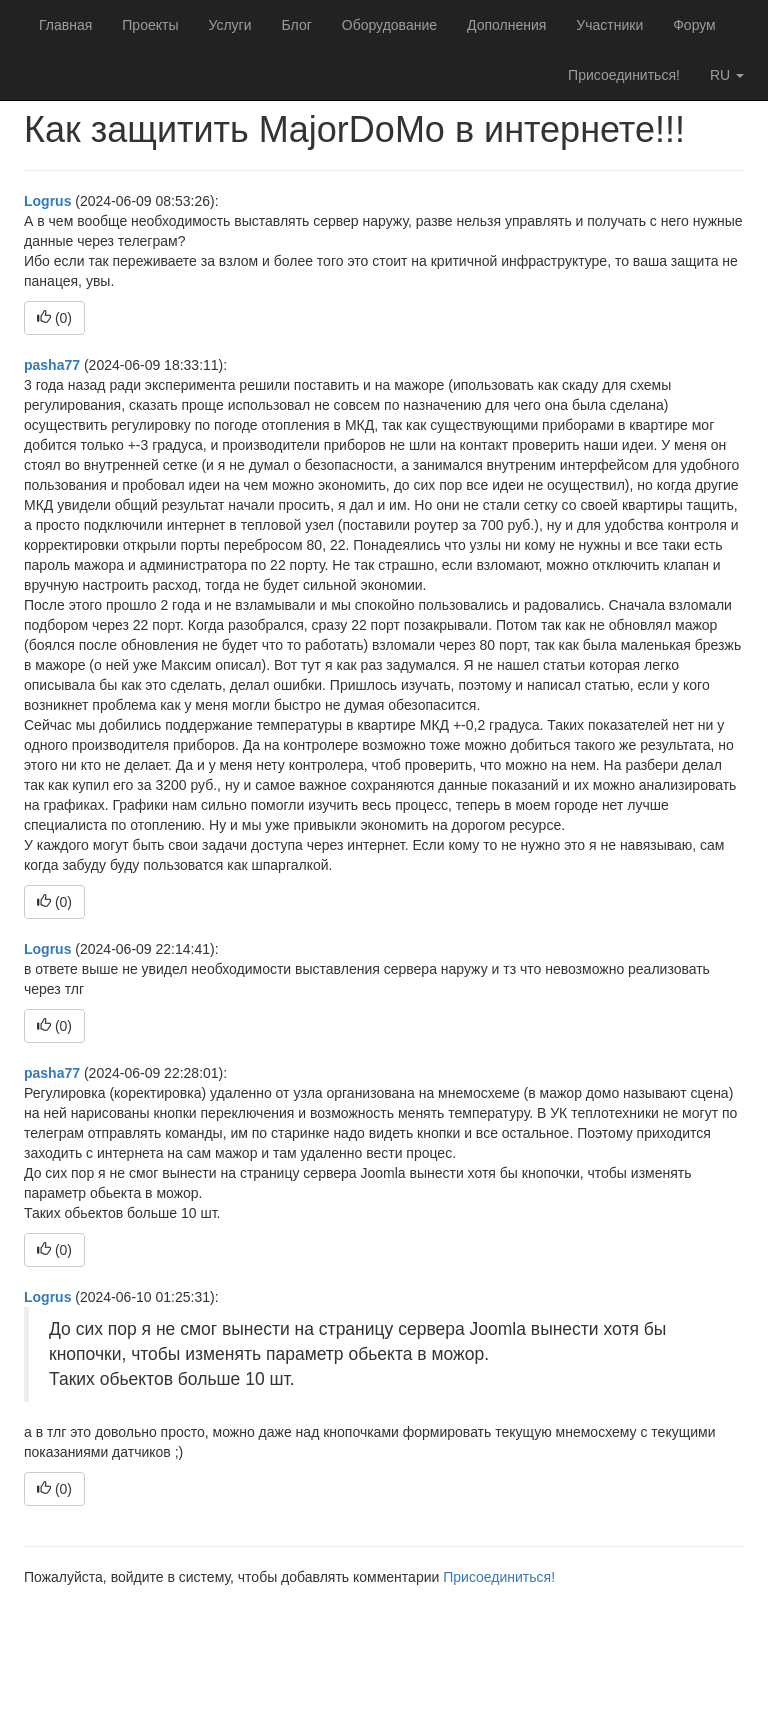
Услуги (229, 25)
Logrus (47, 201)
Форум (694, 25)
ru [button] (727, 75)
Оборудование (389, 25)
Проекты (150, 25)
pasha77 (52, 365)
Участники (609, 25)
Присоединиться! (624, 75)
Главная (65, 25)
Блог (297, 25)
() (54, 318)
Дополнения (506, 25)
